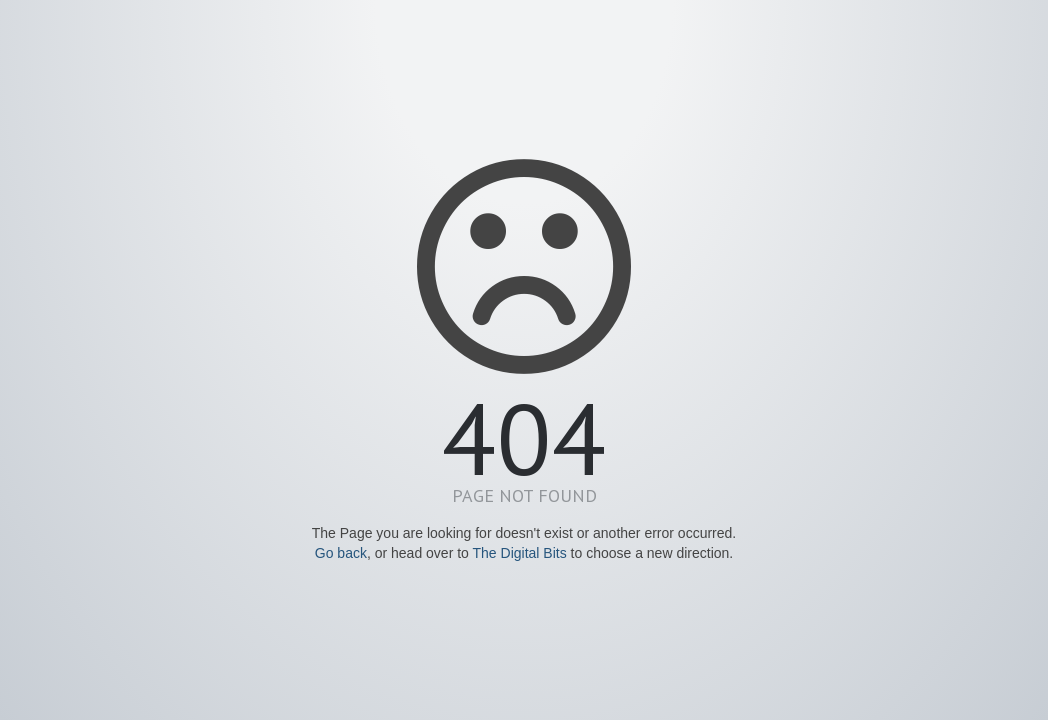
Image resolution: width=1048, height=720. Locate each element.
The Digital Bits (520, 553)
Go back (341, 553)
